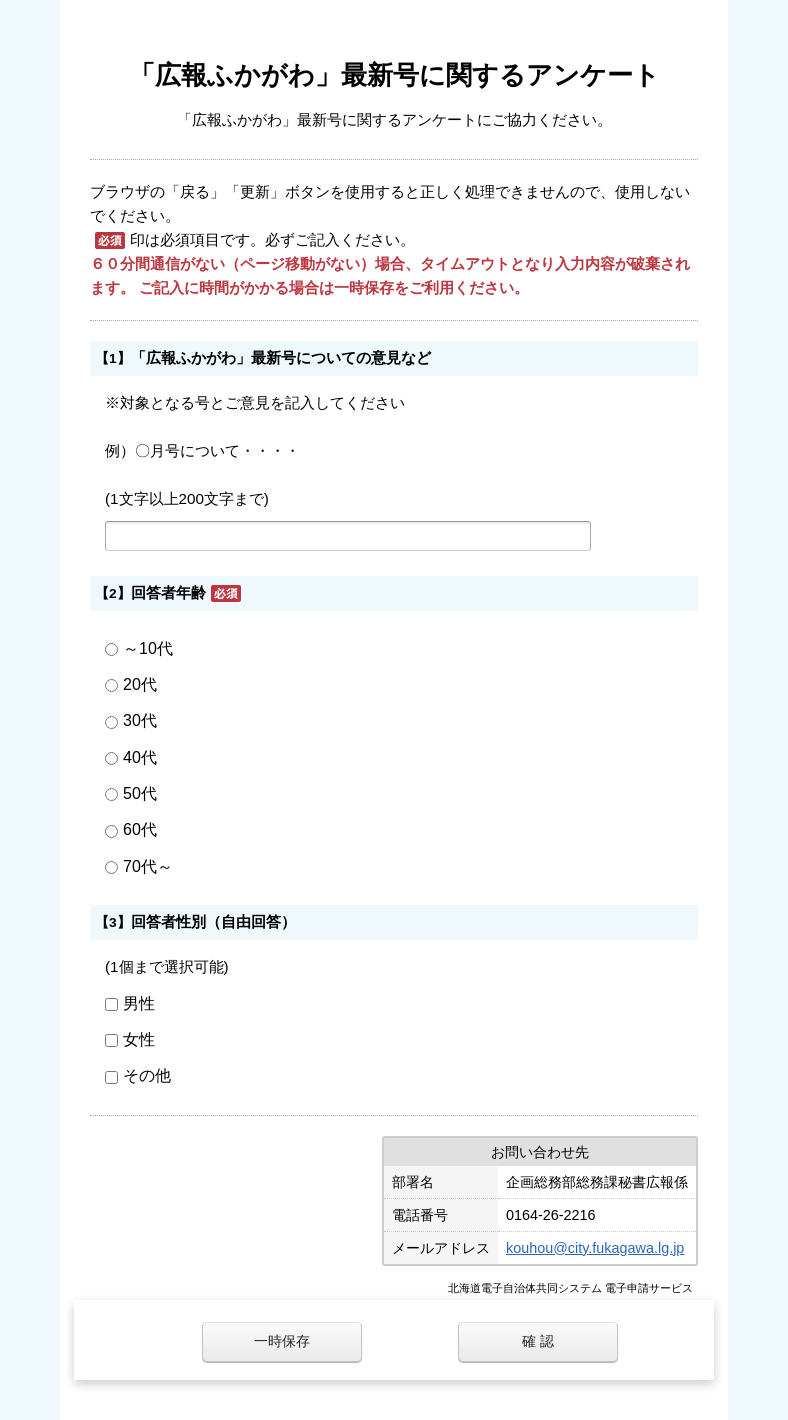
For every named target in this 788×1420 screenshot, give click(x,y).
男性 (139, 1003)
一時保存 (282, 1341)
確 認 (538, 1341)
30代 (140, 720)
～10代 (148, 648)
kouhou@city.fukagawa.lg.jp (595, 1248)
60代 (140, 829)
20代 (140, 684)
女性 (139, 1039)
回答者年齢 (168, 592)
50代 (140, 793)
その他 (147, 1075)
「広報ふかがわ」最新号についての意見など (281, 357)
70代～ (148, 866)
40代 (140, 757)
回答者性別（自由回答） (213, 921)
